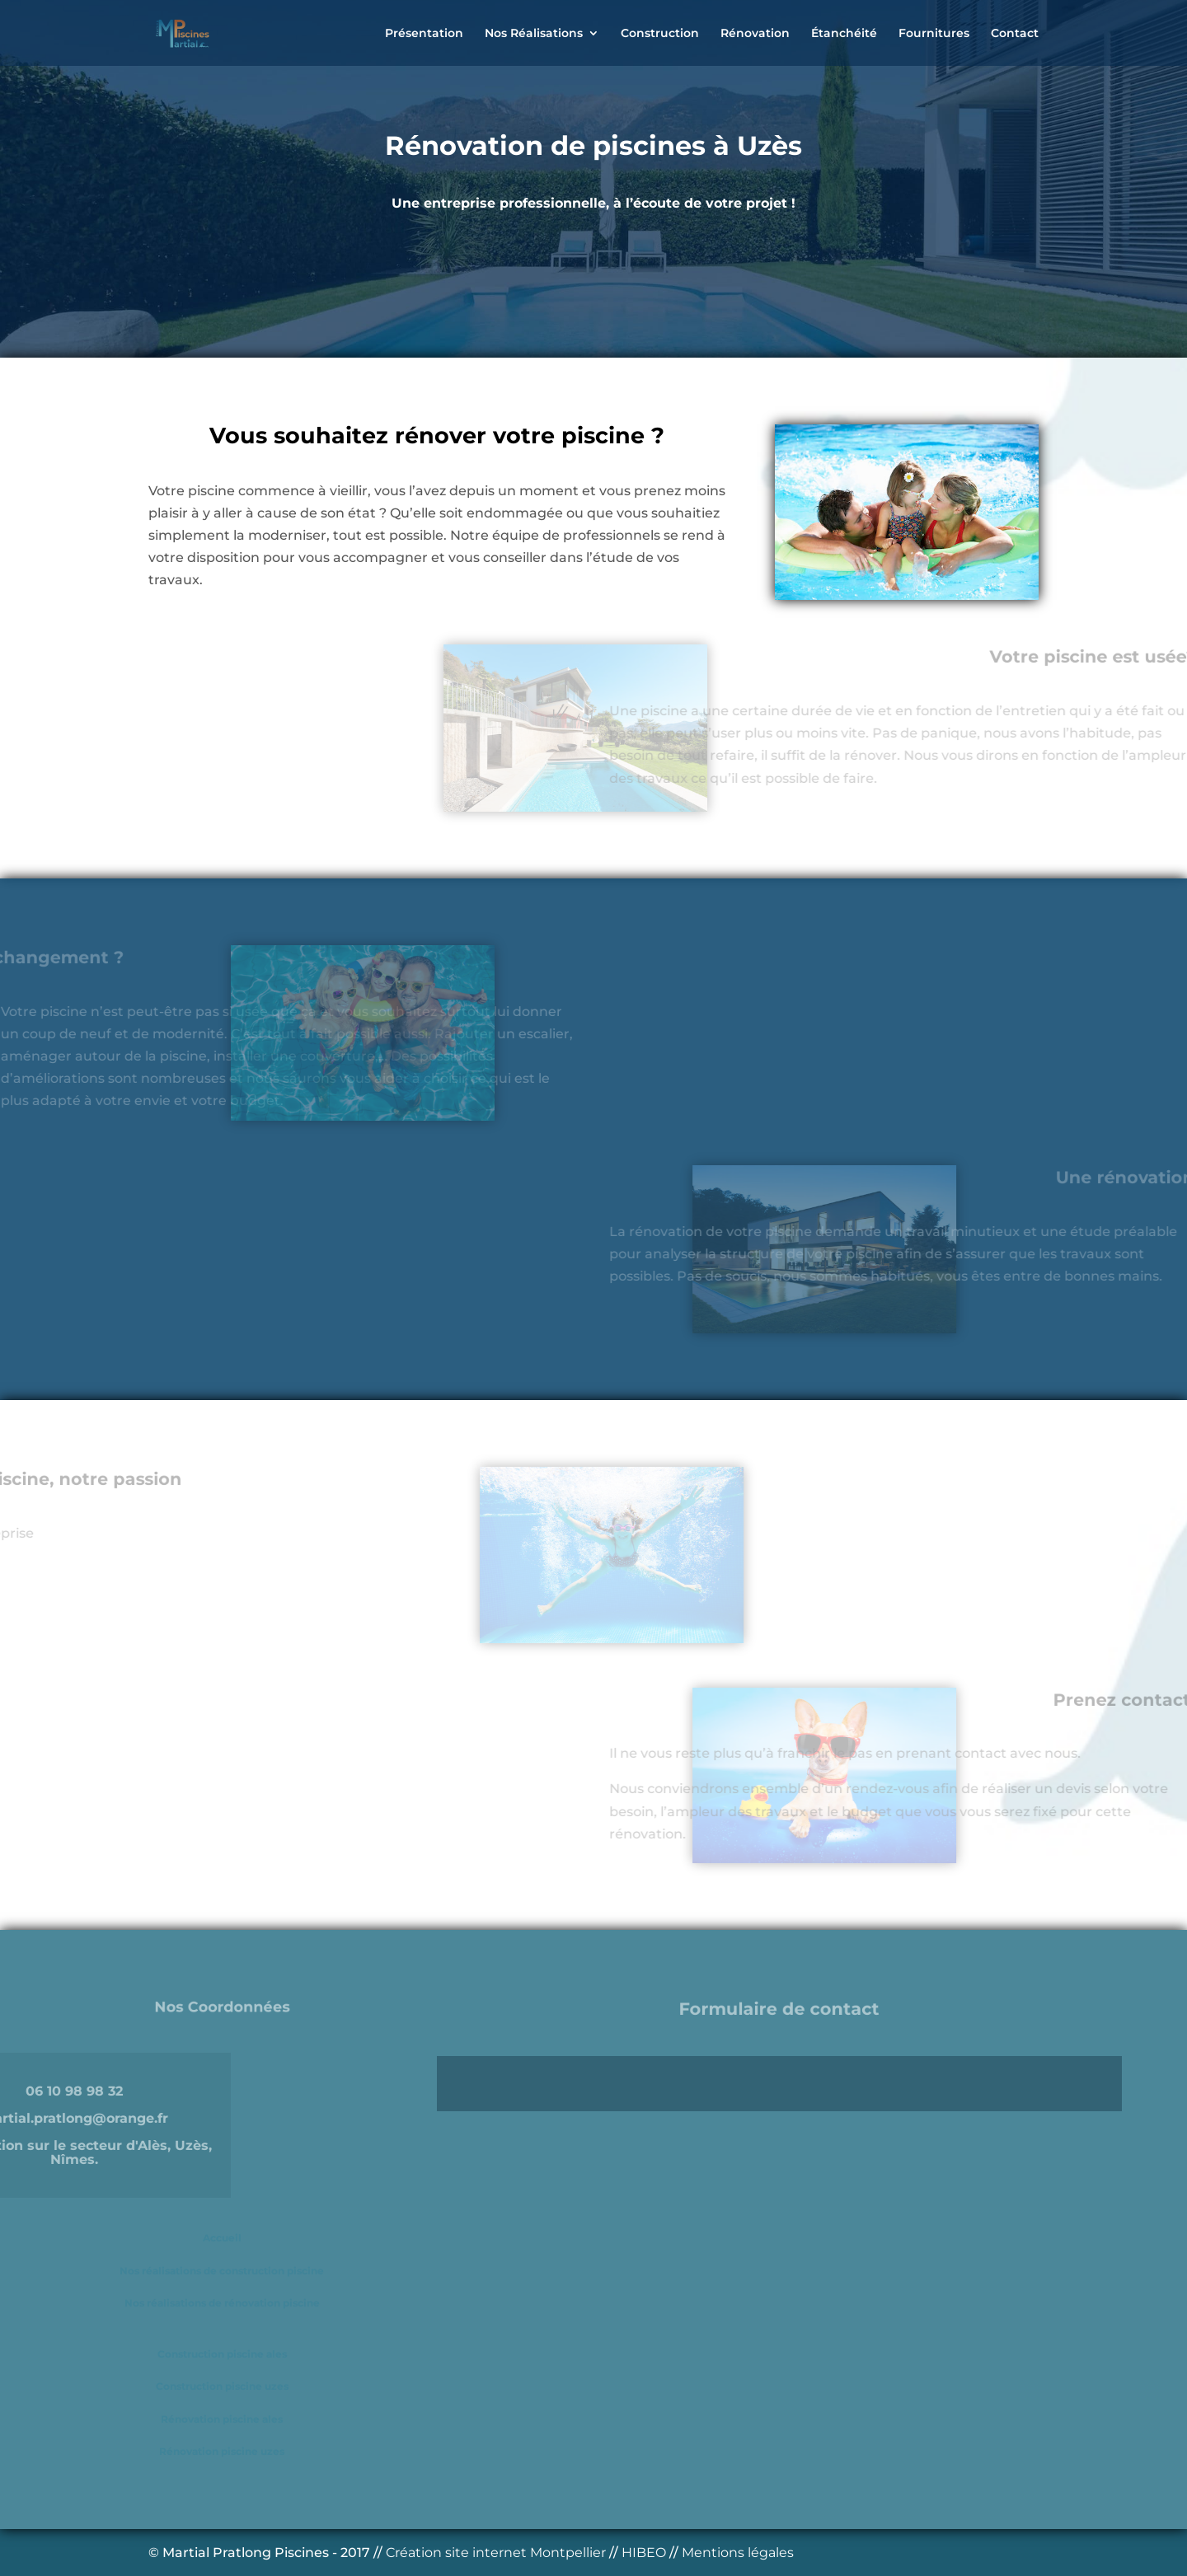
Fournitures (933, 33)
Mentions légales (738, 2552)
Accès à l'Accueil (496, 274)
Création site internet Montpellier (497, 2552)
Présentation (424, 33)
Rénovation (755, 33)
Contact (1015, 33)
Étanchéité (844, 33)
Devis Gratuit (678, 274)
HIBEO (645, 2552)
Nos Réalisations (534, 33)
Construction (660, 33)
